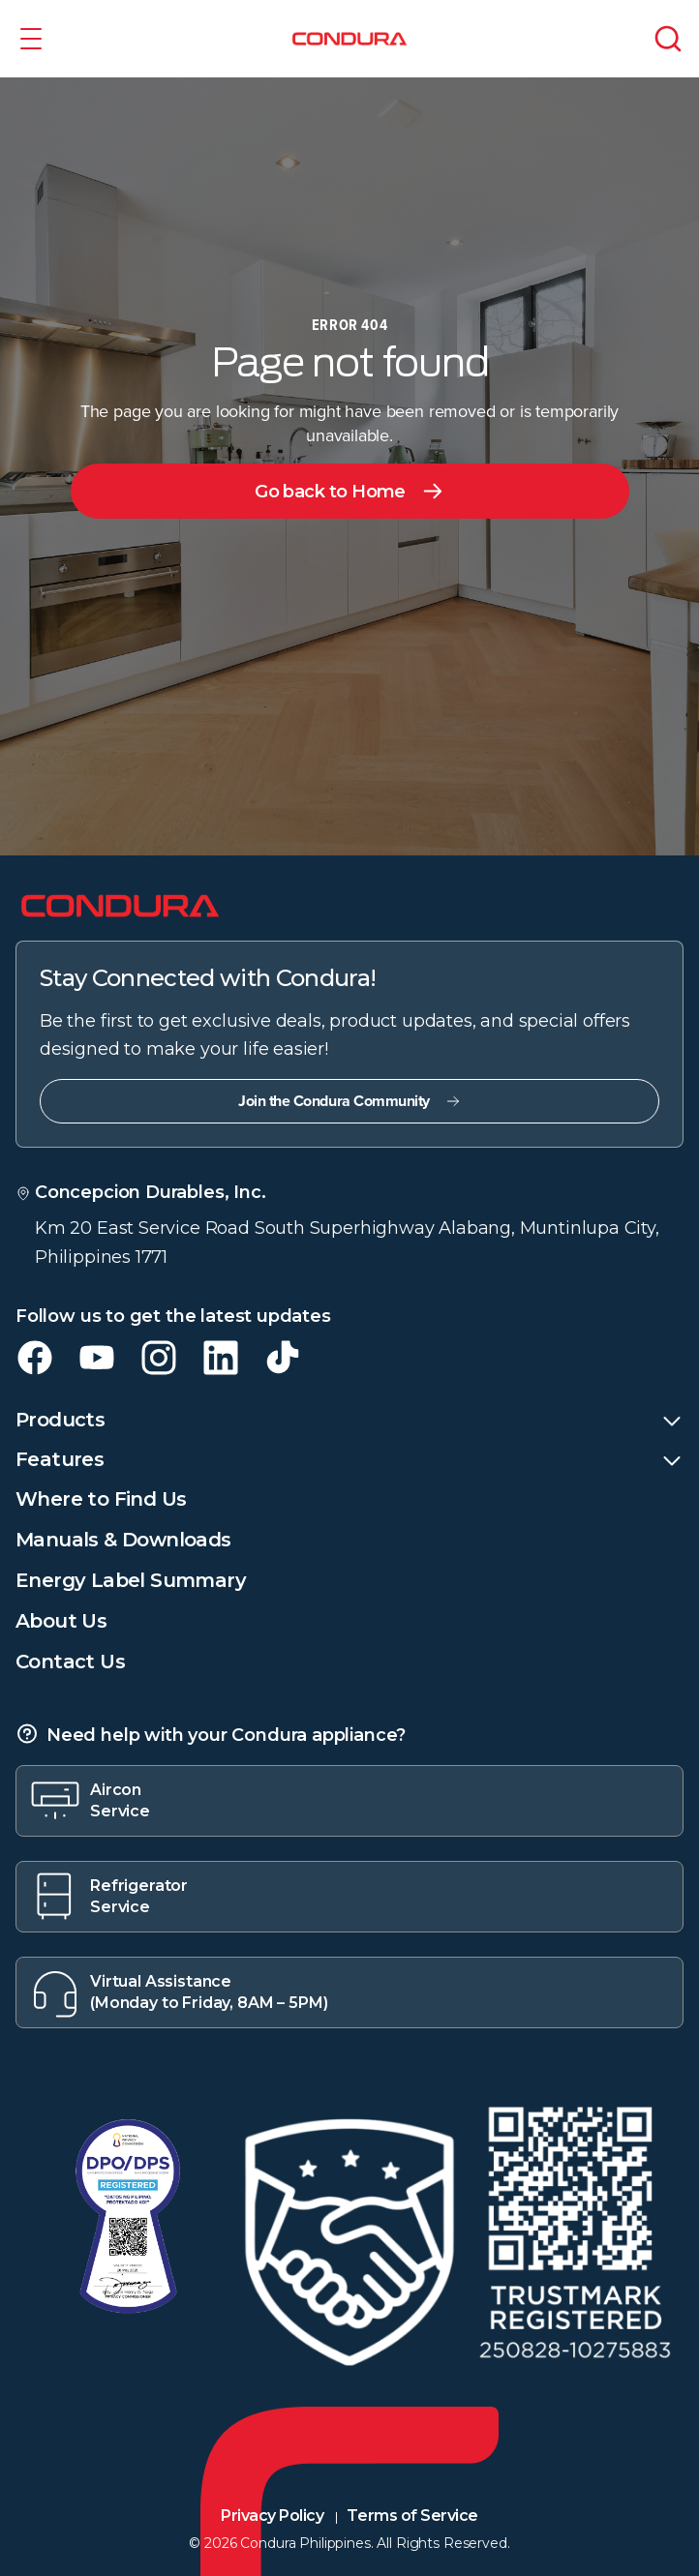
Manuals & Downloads (123, 1539)
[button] (30, 38)
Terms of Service (412, 2515)
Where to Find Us (100, 1499)
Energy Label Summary (130, 1580)
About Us (60, 1620)
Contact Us (70, 1661)
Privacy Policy (272, 2515)
